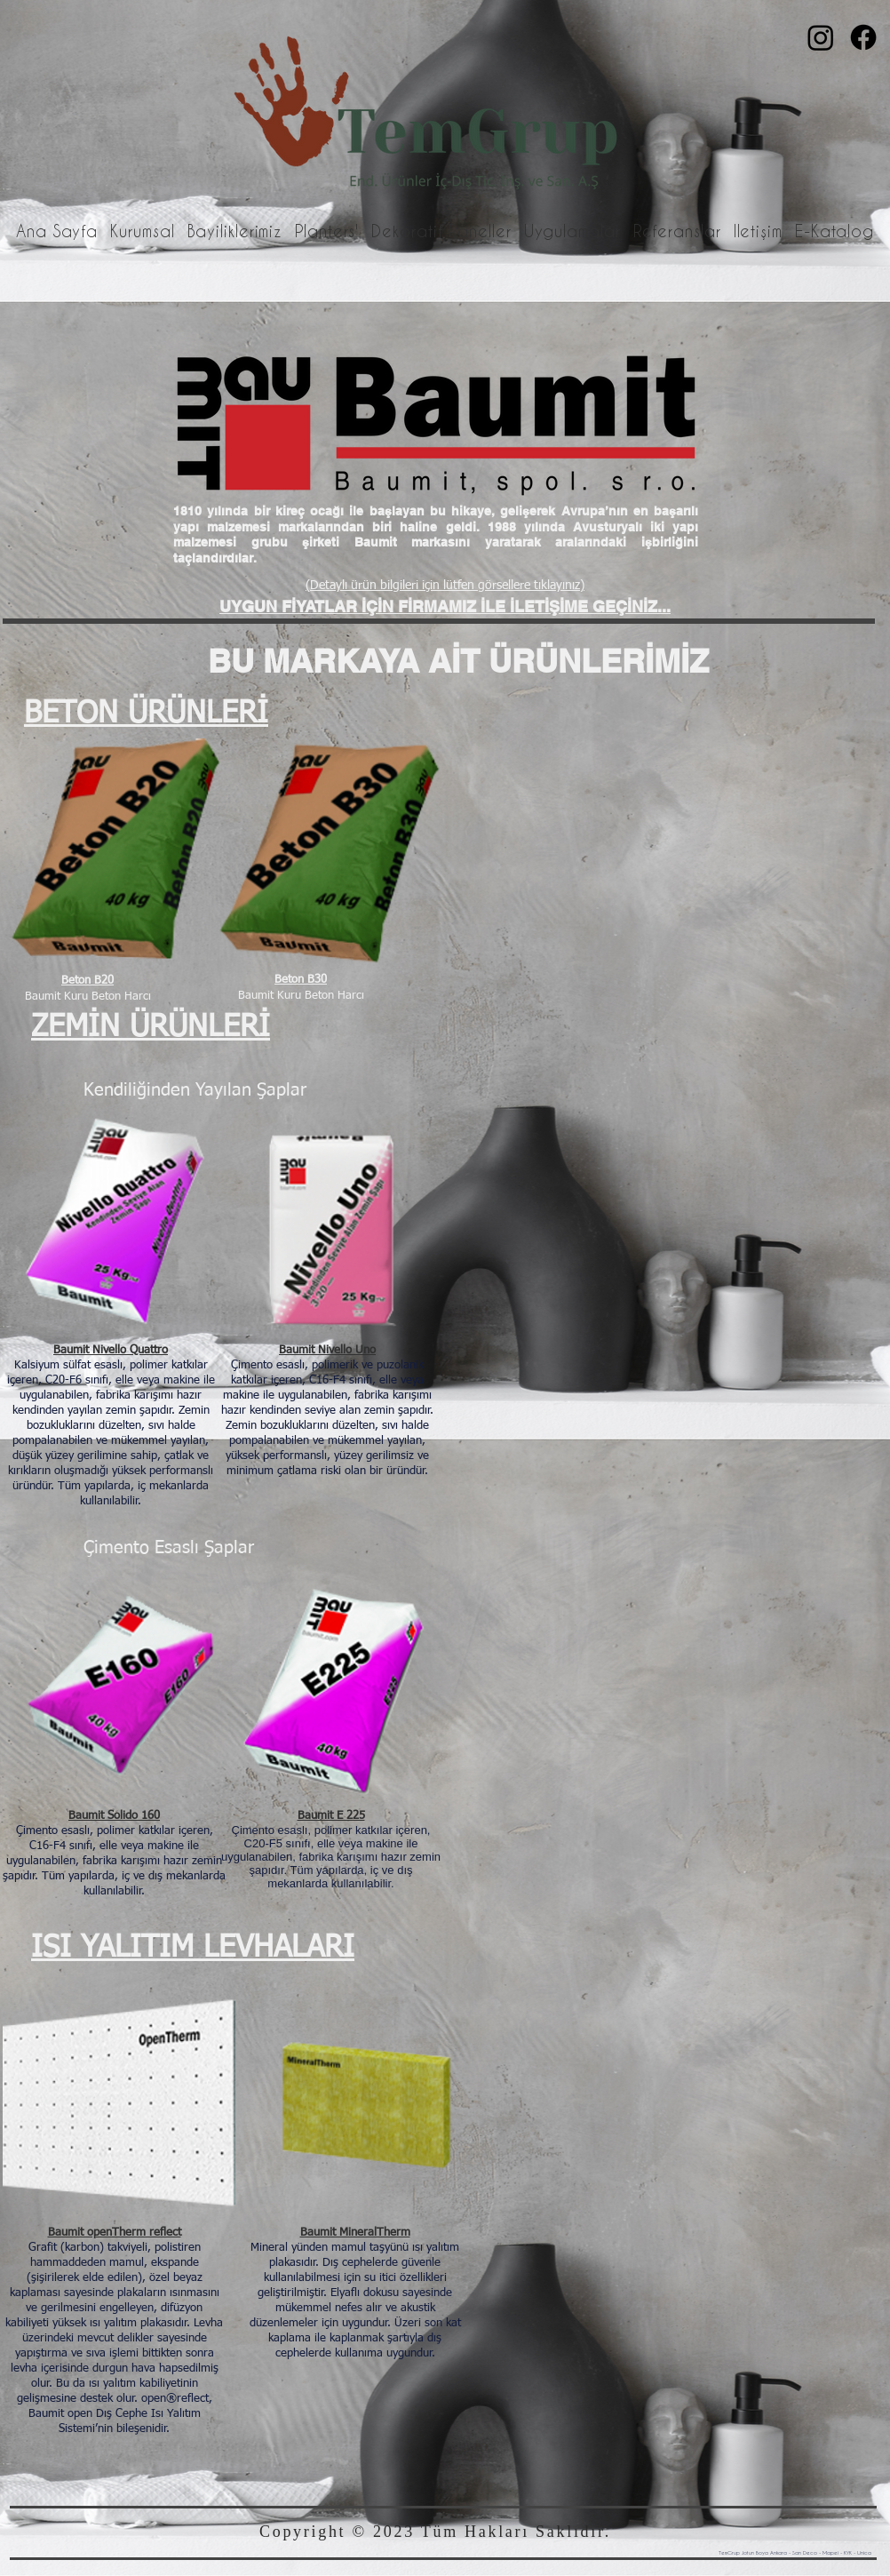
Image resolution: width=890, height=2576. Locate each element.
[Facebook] (863, 37)
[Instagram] (821, 37)
